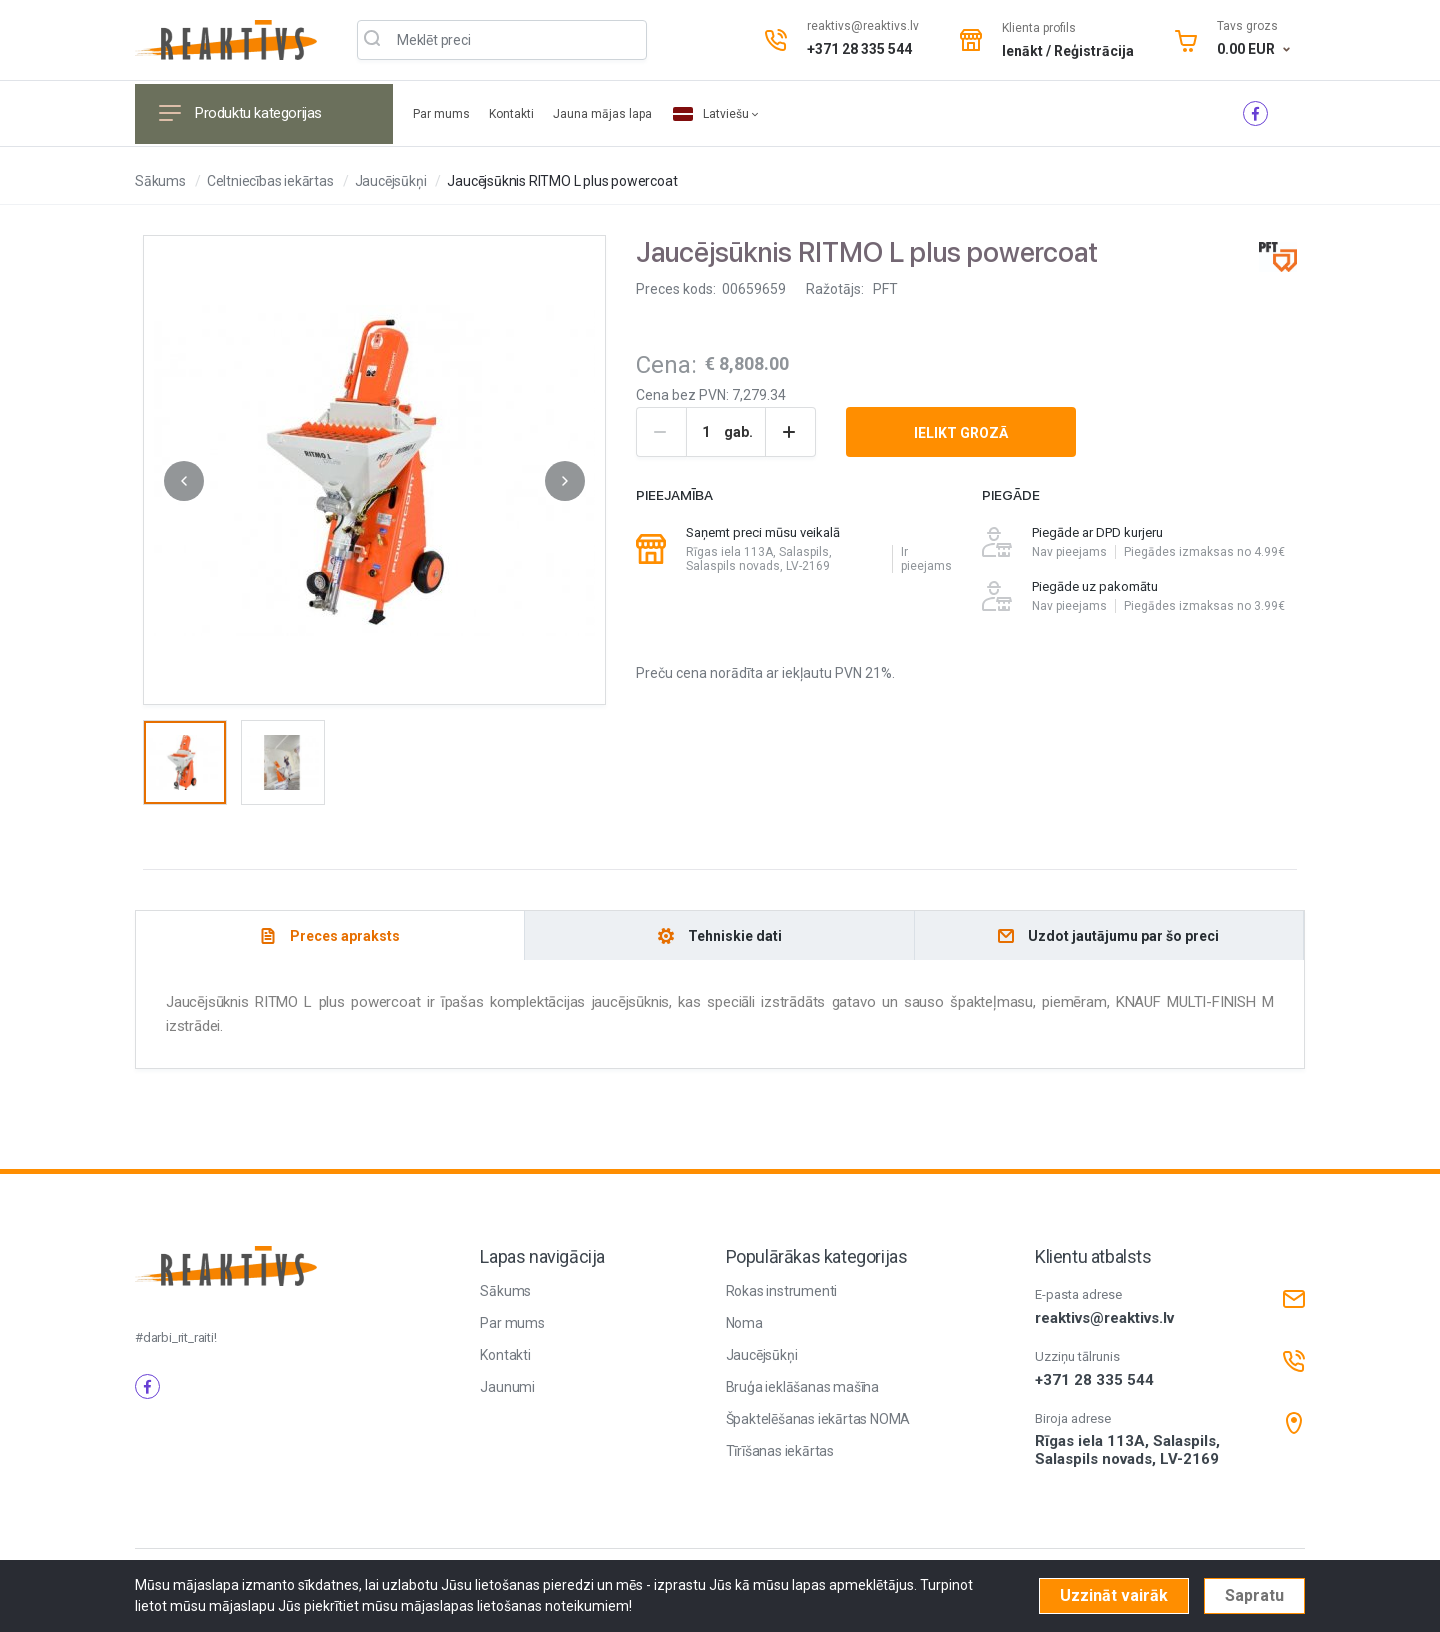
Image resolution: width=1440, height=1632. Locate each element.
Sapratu (1254, 1595)
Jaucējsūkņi (391, 181)
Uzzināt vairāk (1114, 1595)
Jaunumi (507, 1387)
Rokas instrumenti (782, 1291)
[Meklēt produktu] (502, 40)
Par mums (443, 114)
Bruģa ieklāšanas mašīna (802, 1387)
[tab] (330, 936)
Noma (744, 1323)
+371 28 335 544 (859, 49)
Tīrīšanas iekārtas (780, 1451)
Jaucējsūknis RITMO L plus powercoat (562, 181)
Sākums (160, 181)
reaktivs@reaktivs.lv (863, 26)
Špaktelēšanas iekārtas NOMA (818, 1419)
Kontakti (513, 114)
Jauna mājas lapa (602, 114)
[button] (184, 481)
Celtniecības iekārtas (270, 181)
